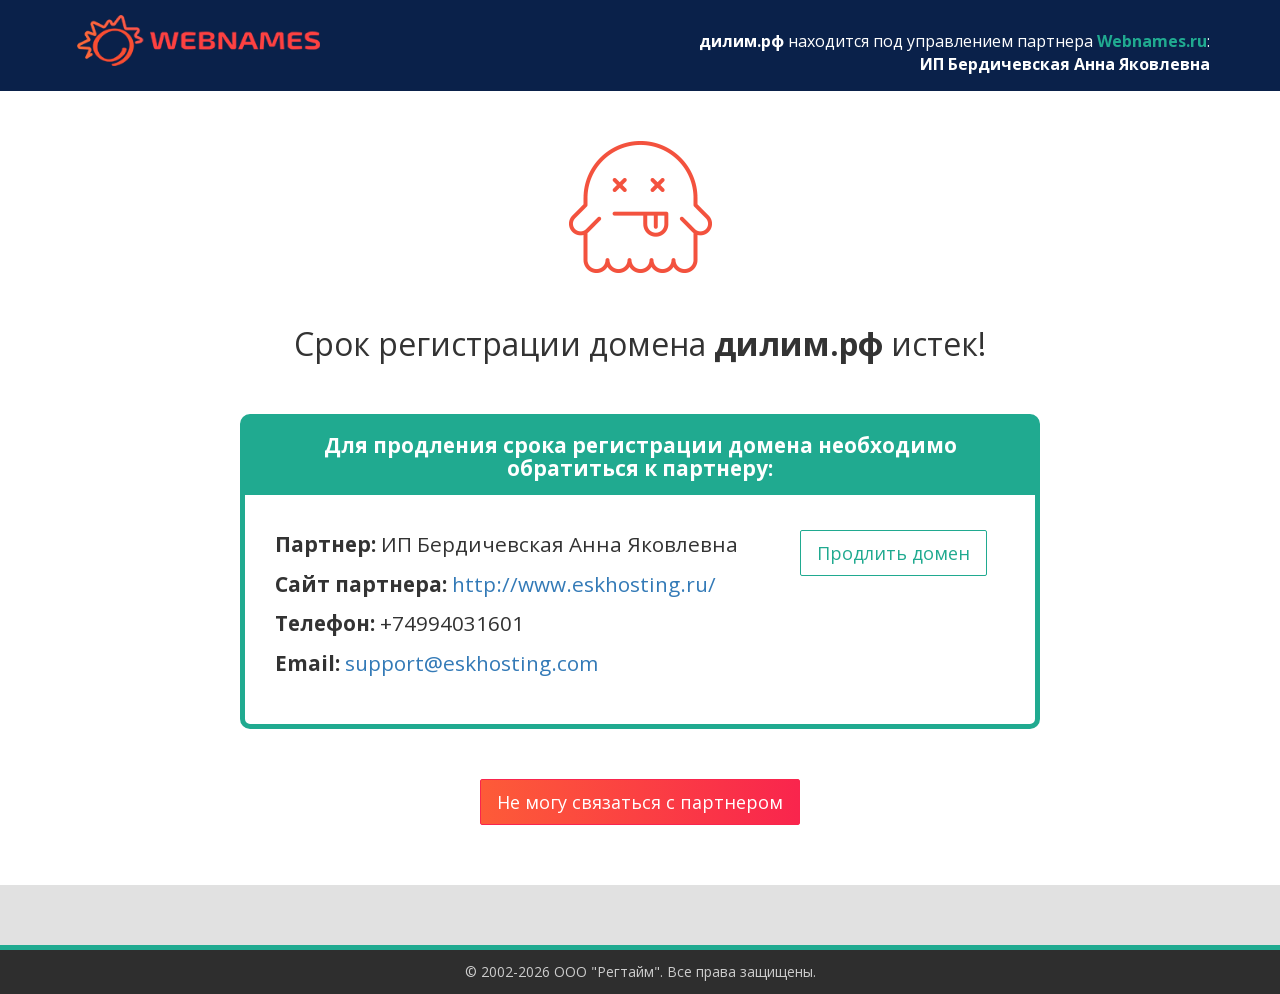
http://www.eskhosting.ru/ (584, 584)
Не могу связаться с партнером (640, 802)
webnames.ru (198, 40)
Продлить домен (893, 553)
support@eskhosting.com (471, 663)
